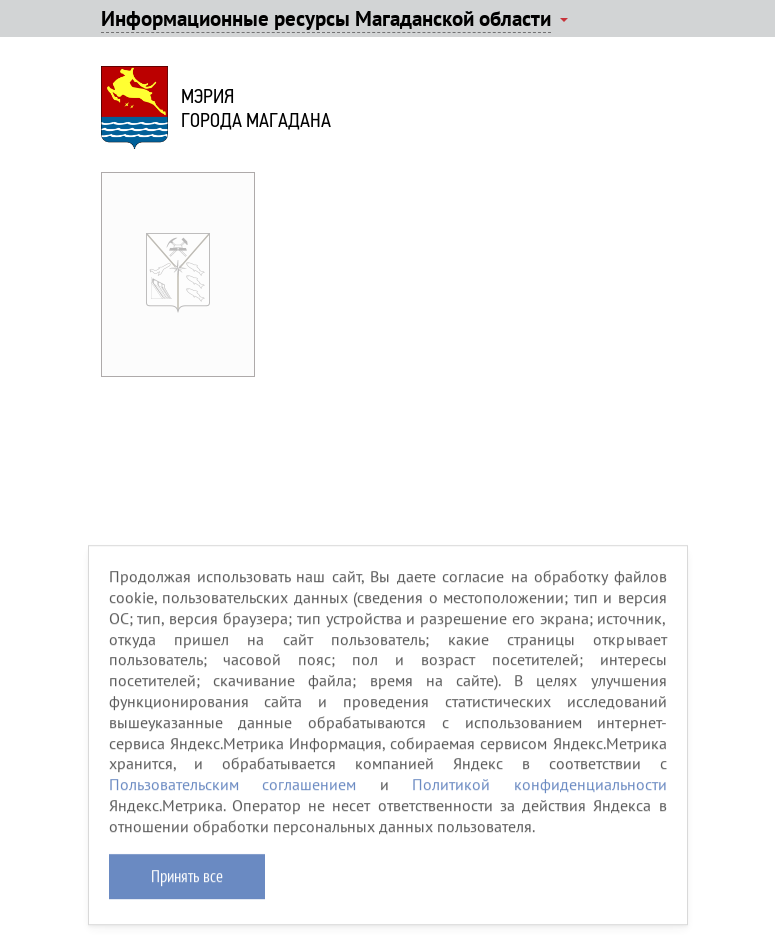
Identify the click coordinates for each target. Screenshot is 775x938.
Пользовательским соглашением (233, 792)
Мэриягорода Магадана (256, 108)
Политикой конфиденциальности (539, 792)
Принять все (187, 883)
